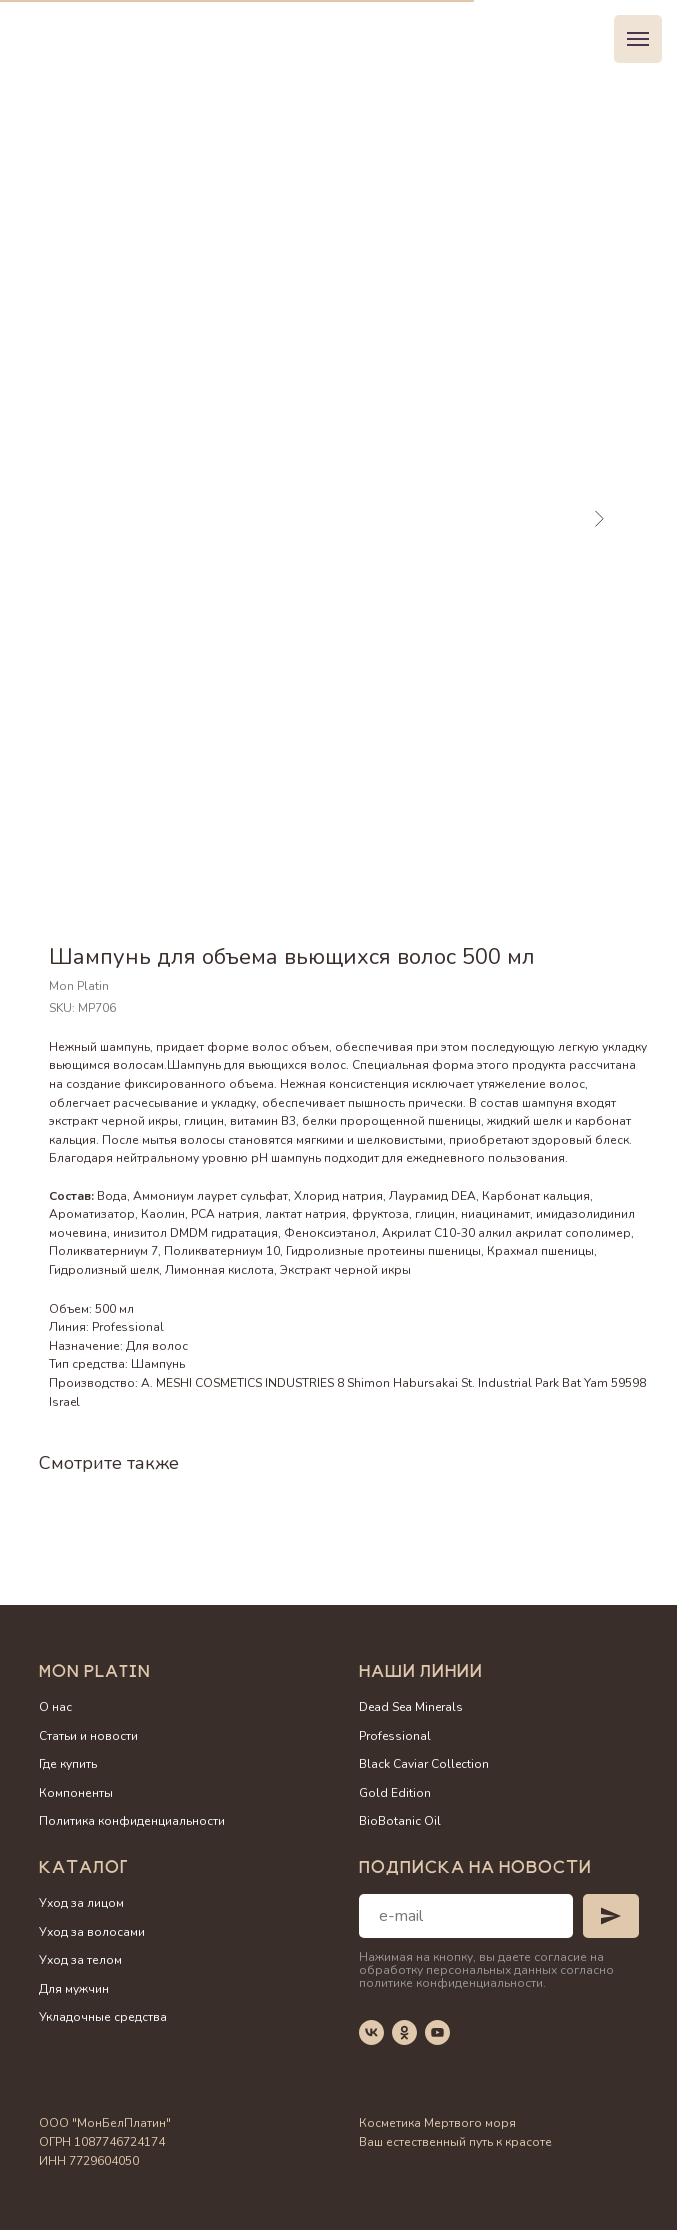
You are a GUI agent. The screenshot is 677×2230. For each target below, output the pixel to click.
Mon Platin (95, 1673)
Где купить (68, 1764)
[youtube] (437, 2032)
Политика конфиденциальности (132, 1821)
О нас (55, 1707)
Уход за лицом (81, 1903)
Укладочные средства (103, 2017)
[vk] (371, 2032)
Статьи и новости (88, 1736)
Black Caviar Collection (424, 1764)
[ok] (404, 2032)
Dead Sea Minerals (411, 1707)
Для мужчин (74, 1989)
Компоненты (76, 1793)
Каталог (84, 1869)
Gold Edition (395, 1793)
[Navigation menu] (638, 39)
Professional (395, 1736)
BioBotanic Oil (400, 1821)
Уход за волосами (92, 1932)
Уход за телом (80, 1960)
